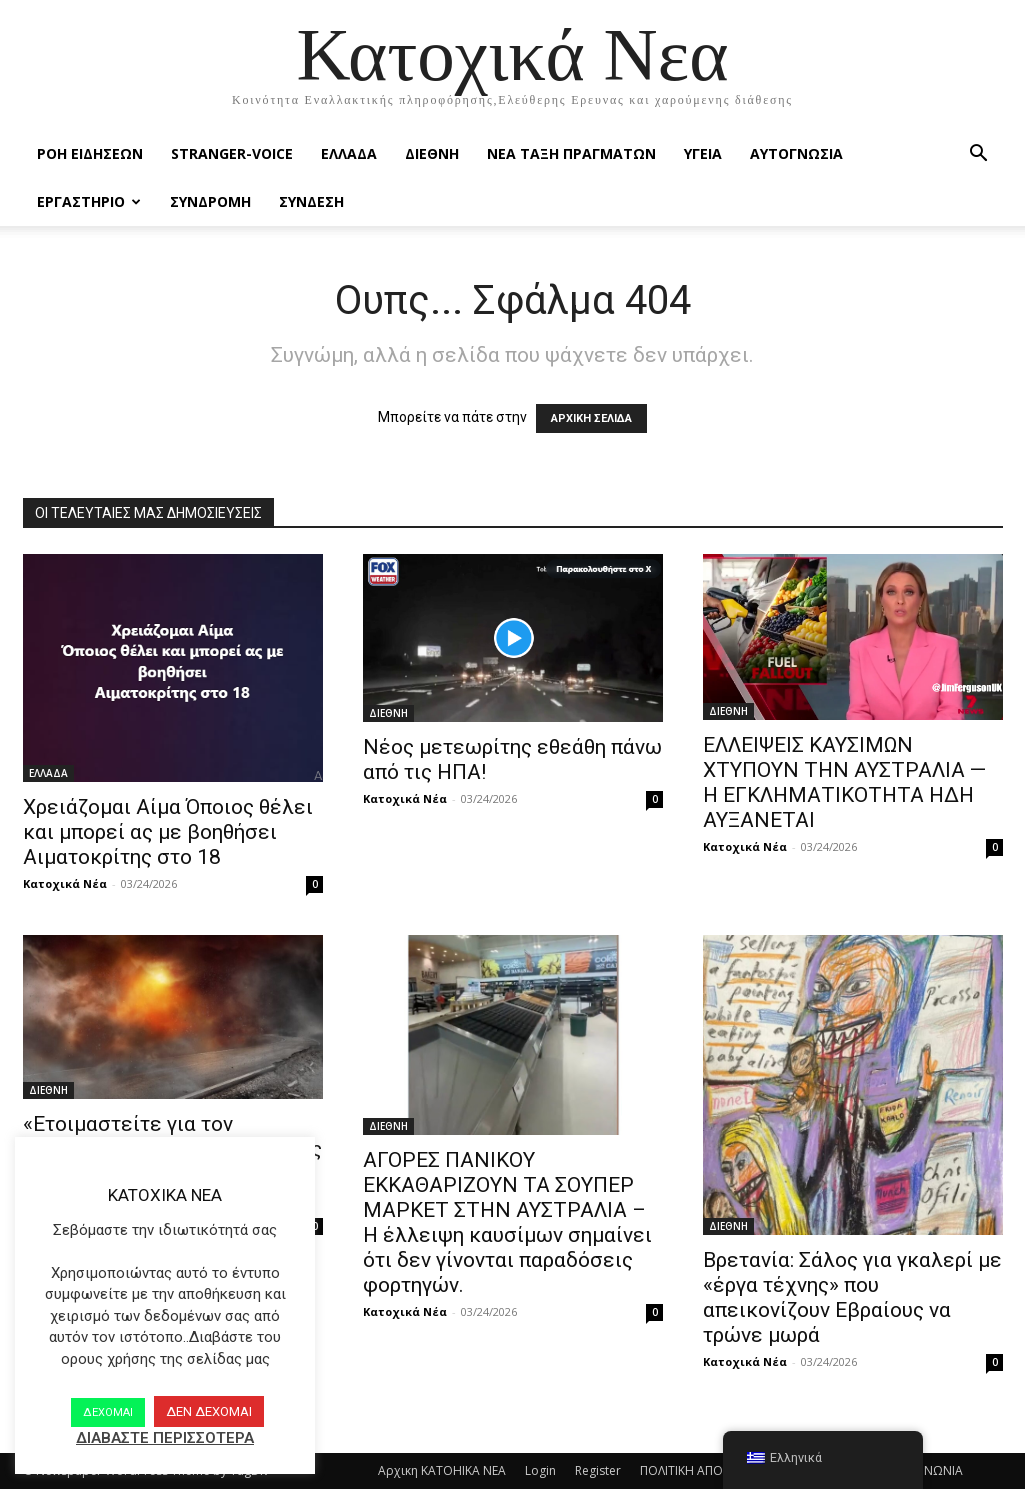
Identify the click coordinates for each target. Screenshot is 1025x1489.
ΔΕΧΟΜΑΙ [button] (108, 1412)
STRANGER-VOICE (232, 153)
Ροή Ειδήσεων (90, 153)
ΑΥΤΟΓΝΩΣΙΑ (796, 153)
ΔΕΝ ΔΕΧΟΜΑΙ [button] (209, 1411)
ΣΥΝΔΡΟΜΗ (210, 201)
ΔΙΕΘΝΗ (432, 153)
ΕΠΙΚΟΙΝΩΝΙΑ (925, 1470)
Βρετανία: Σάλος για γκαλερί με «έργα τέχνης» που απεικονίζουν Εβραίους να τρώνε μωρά (852, 1297)
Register (598, 1470)
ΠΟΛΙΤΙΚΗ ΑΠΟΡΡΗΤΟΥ (705, 1470)
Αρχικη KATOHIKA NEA (442, 1470)
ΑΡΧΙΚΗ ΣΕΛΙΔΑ (591, 418)
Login (540, 1470)
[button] (979, 155)
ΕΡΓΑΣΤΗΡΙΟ (89, 201)
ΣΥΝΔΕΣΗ (311, 201)
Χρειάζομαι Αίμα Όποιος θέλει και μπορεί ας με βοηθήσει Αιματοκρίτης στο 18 (168, 832)
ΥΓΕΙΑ (703, 153)
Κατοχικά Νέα (65, 883)
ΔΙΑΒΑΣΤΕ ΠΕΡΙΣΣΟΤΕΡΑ (165, 1438)
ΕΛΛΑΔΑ (349, 153)
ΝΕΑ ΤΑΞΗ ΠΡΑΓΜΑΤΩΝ (571, 153)
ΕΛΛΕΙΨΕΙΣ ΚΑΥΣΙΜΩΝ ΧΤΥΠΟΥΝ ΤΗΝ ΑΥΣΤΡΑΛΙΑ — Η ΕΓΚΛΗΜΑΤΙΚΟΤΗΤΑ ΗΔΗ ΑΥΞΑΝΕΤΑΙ (844, 782)
